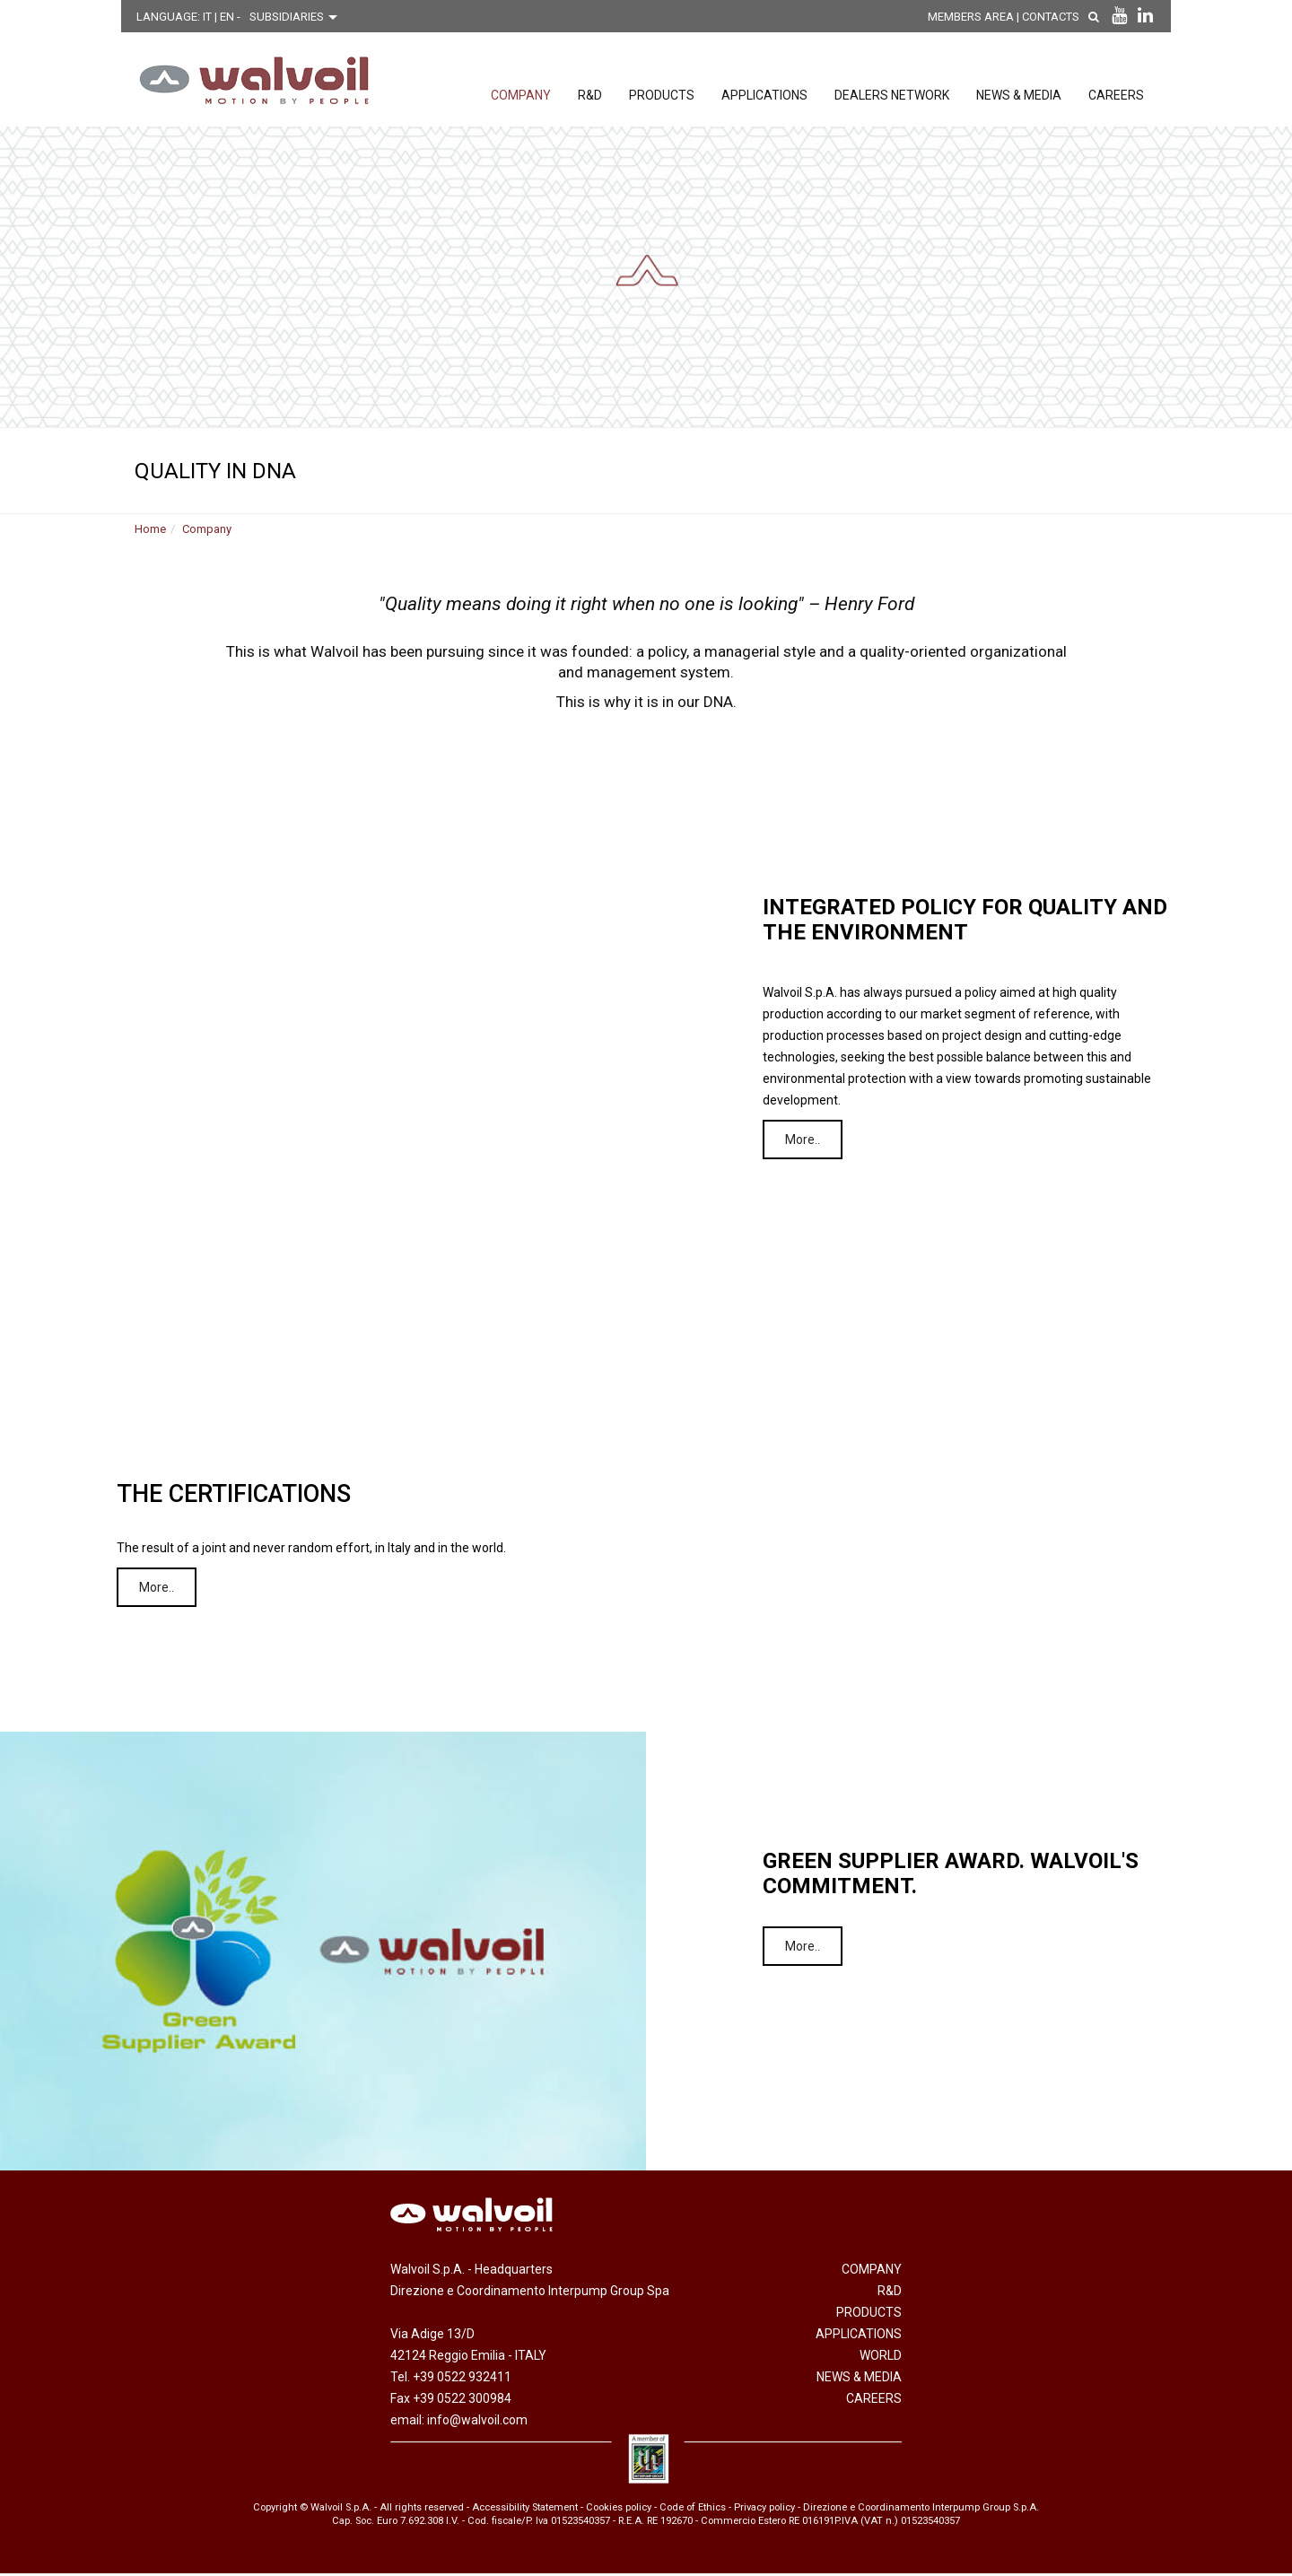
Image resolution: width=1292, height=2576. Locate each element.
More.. (808, 1142)
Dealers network (891, 95)
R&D (590, 95)
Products (661, 95)
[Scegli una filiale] (298, 17)
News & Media (1018, 95)
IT (208, 16)
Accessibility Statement (525, 2509)
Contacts (1063, 16)
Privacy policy (764, 2509)
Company (521, 95)
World (881, 2358)
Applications (764, 95)
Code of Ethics (692, 2509)
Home (150, 531)
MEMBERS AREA (983, 16)
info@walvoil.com (477, 2422)
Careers (1116, 95)
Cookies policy (618, 2509)
